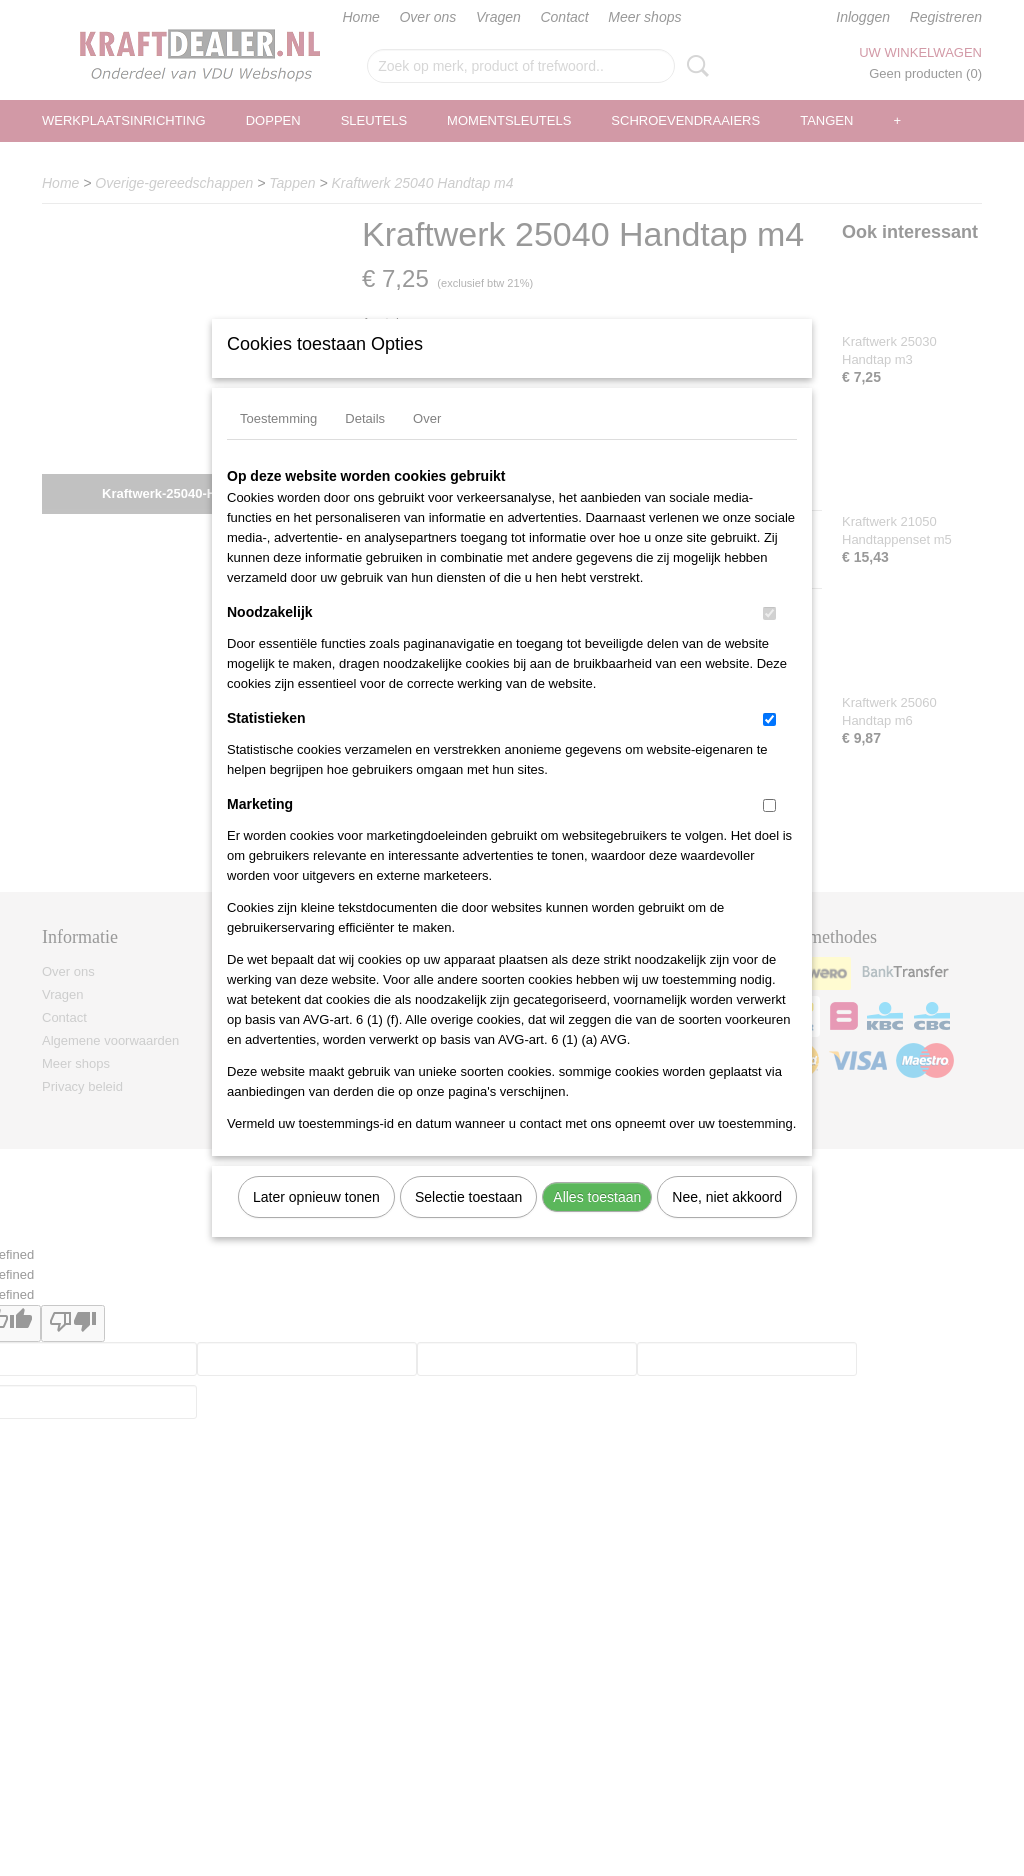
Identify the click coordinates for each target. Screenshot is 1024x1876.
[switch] (769, 639)
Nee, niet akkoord (727, 1223)
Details (365, 444)
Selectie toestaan (468, 1223)
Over (427, 444)
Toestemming (278, 444)
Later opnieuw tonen (316, 1223)
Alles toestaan (597, 1223)
